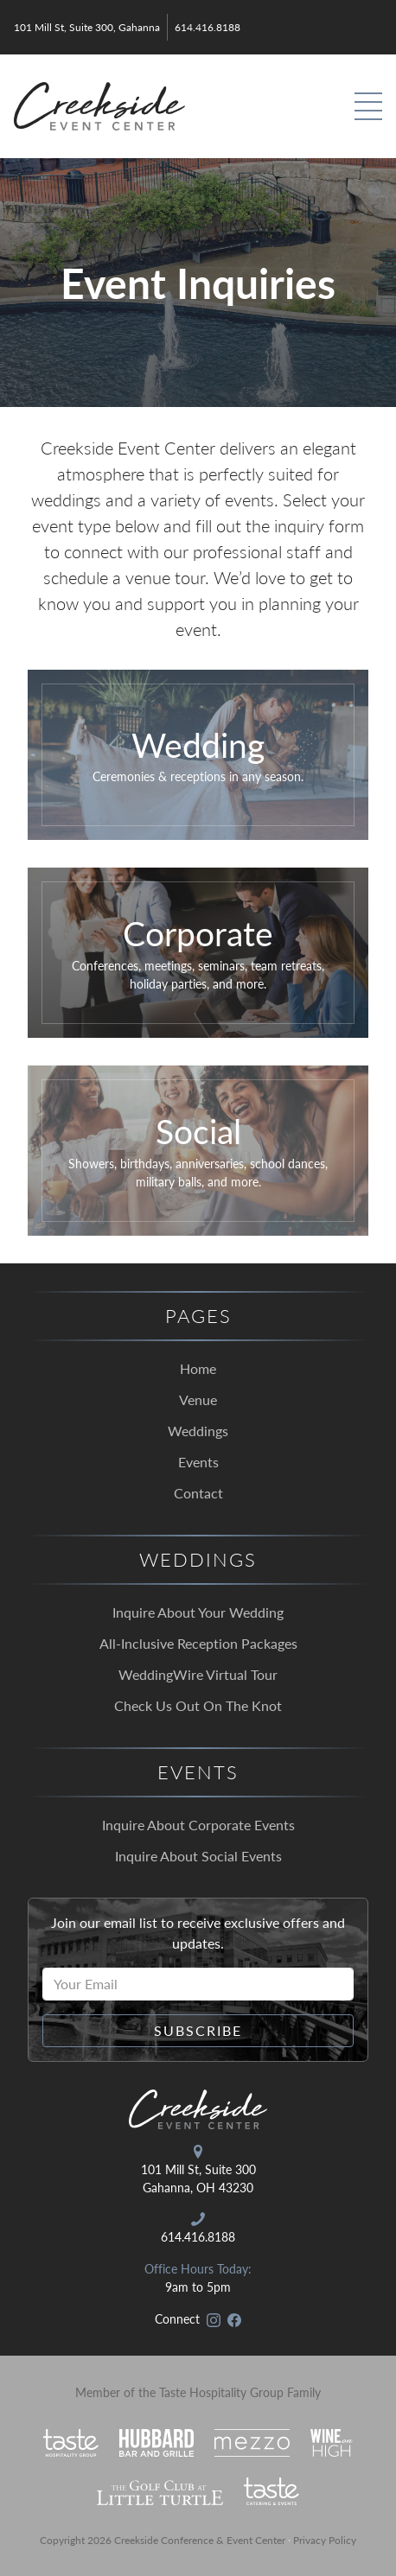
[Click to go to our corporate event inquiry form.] (198, 953)
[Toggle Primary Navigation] (368, 106)
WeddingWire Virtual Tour (198, 1674)
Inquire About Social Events (198, 1856)
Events (198, 1462)
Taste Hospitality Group (221, 2392)
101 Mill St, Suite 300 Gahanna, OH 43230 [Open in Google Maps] (198, 2178)
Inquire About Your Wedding (198, 1612)
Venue (198, 1399)
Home (198, 1368)
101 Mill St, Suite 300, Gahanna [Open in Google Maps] (87, 27)
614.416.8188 (207, 27)
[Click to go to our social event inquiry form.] (198, 1150)
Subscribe (198, 2030)
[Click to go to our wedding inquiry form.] (198, 755)
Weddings (198, 1431)
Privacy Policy (324, 2540)
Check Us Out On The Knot (198, 1705)
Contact (198, 1493)
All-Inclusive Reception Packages (198, 1643)
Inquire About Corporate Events (198, 1825)
